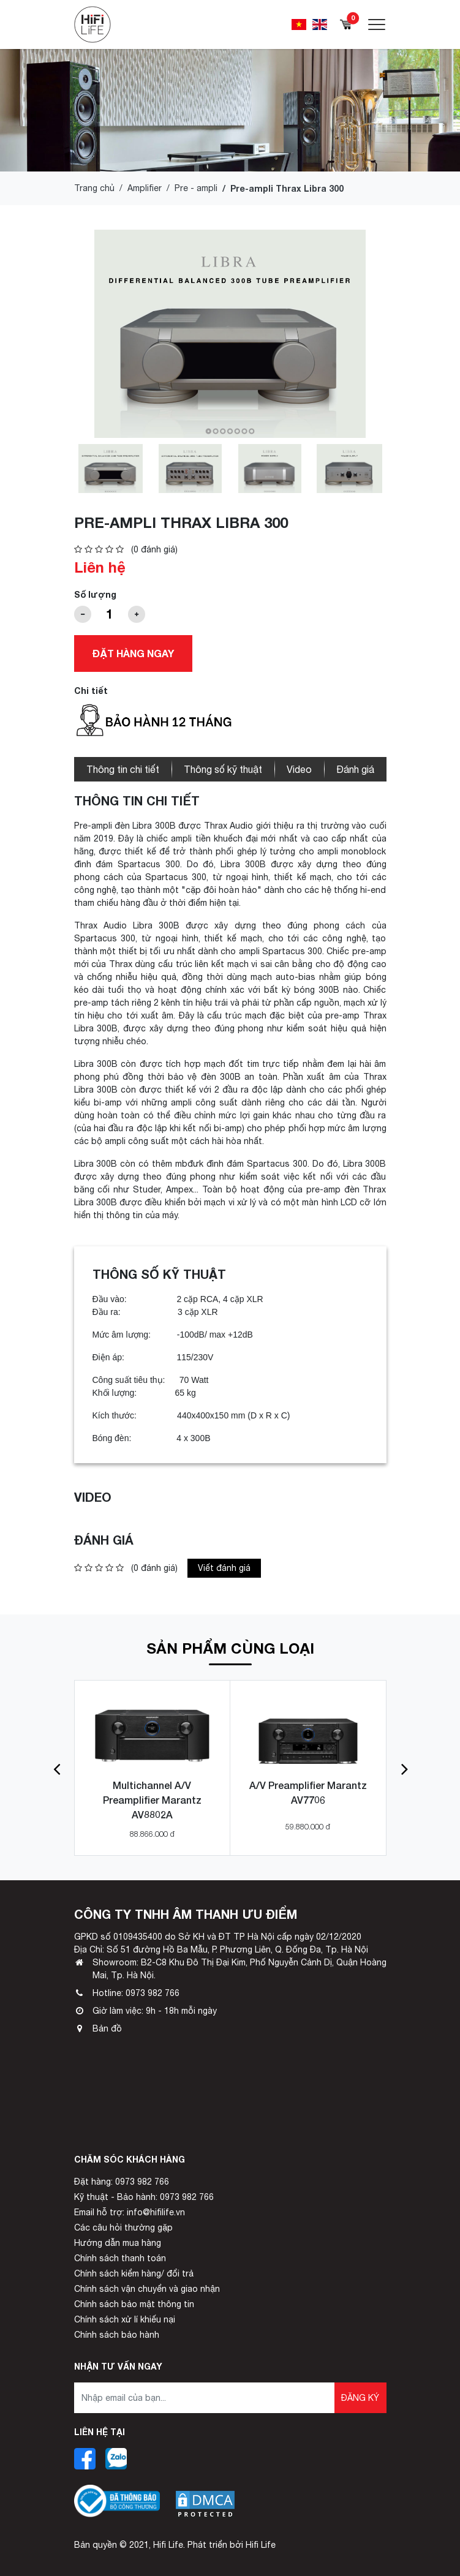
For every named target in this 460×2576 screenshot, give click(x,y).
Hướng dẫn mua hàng (117, 2243)
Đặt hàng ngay (133, 653)
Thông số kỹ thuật (223, 769)
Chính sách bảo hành (116, 2335)
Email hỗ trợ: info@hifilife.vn (129, 2212)
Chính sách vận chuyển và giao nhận (147, 2289)
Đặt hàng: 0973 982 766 (121, 2181)
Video (299, 769)
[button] (56, 1768)
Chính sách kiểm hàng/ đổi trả (134, 2273)
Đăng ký (360, 2398)
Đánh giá (355, 769)
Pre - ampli (196, 188)
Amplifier (144, 188)
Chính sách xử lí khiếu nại (124, 2319)
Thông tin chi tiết (122, 769)
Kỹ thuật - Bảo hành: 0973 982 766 (144, 2197)
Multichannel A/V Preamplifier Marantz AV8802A (152, 1799)
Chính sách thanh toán (120, 2258)
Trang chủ (94, 188)
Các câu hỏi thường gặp (123, 2227)
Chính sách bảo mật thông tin (134, 2304)
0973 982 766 (152, 1993)
